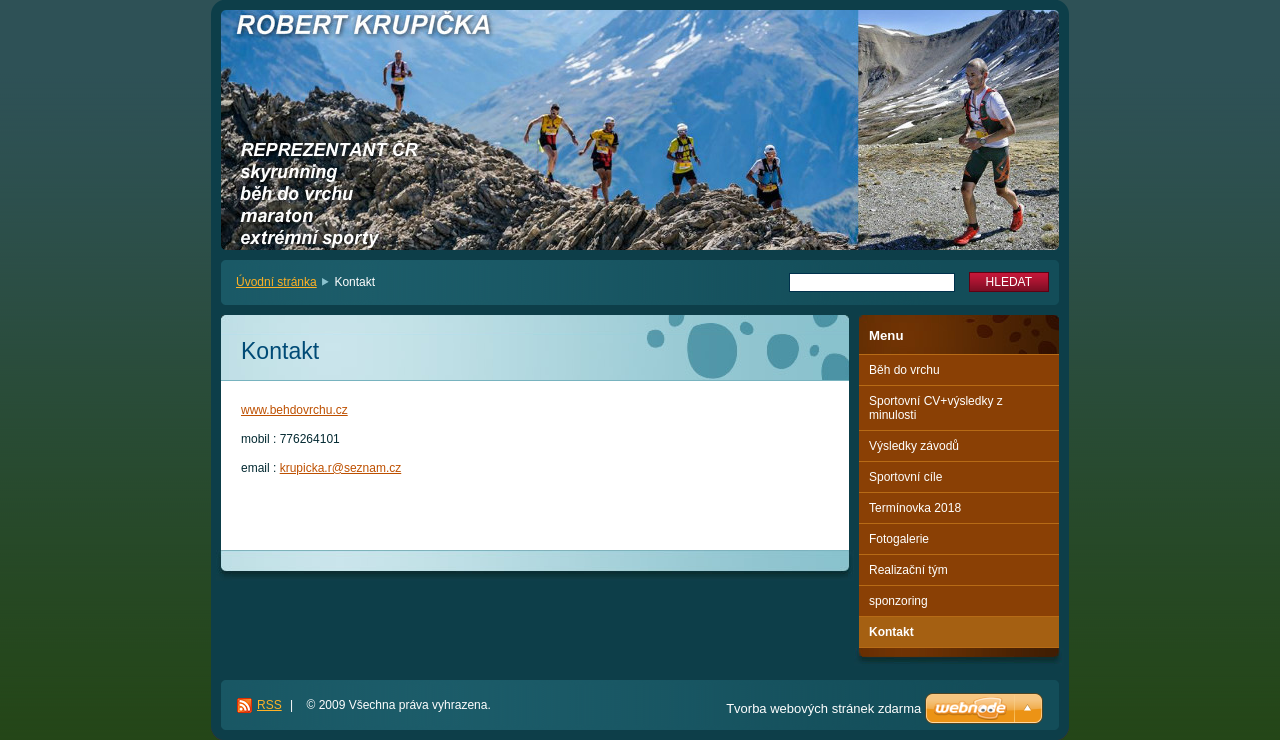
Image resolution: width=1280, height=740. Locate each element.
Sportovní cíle (905, 477)
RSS (269, 705)
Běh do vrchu (904, 370)
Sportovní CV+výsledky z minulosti (936, 408)
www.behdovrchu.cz (294, 410)
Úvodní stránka (276, 282)
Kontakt (891, 632)
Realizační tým (908, 570)
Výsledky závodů (914, 446)
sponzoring (898, 601)
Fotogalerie (899, 539)
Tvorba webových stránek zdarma (823, 708)
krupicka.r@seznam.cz (341, 468)
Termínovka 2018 (915, 508)
